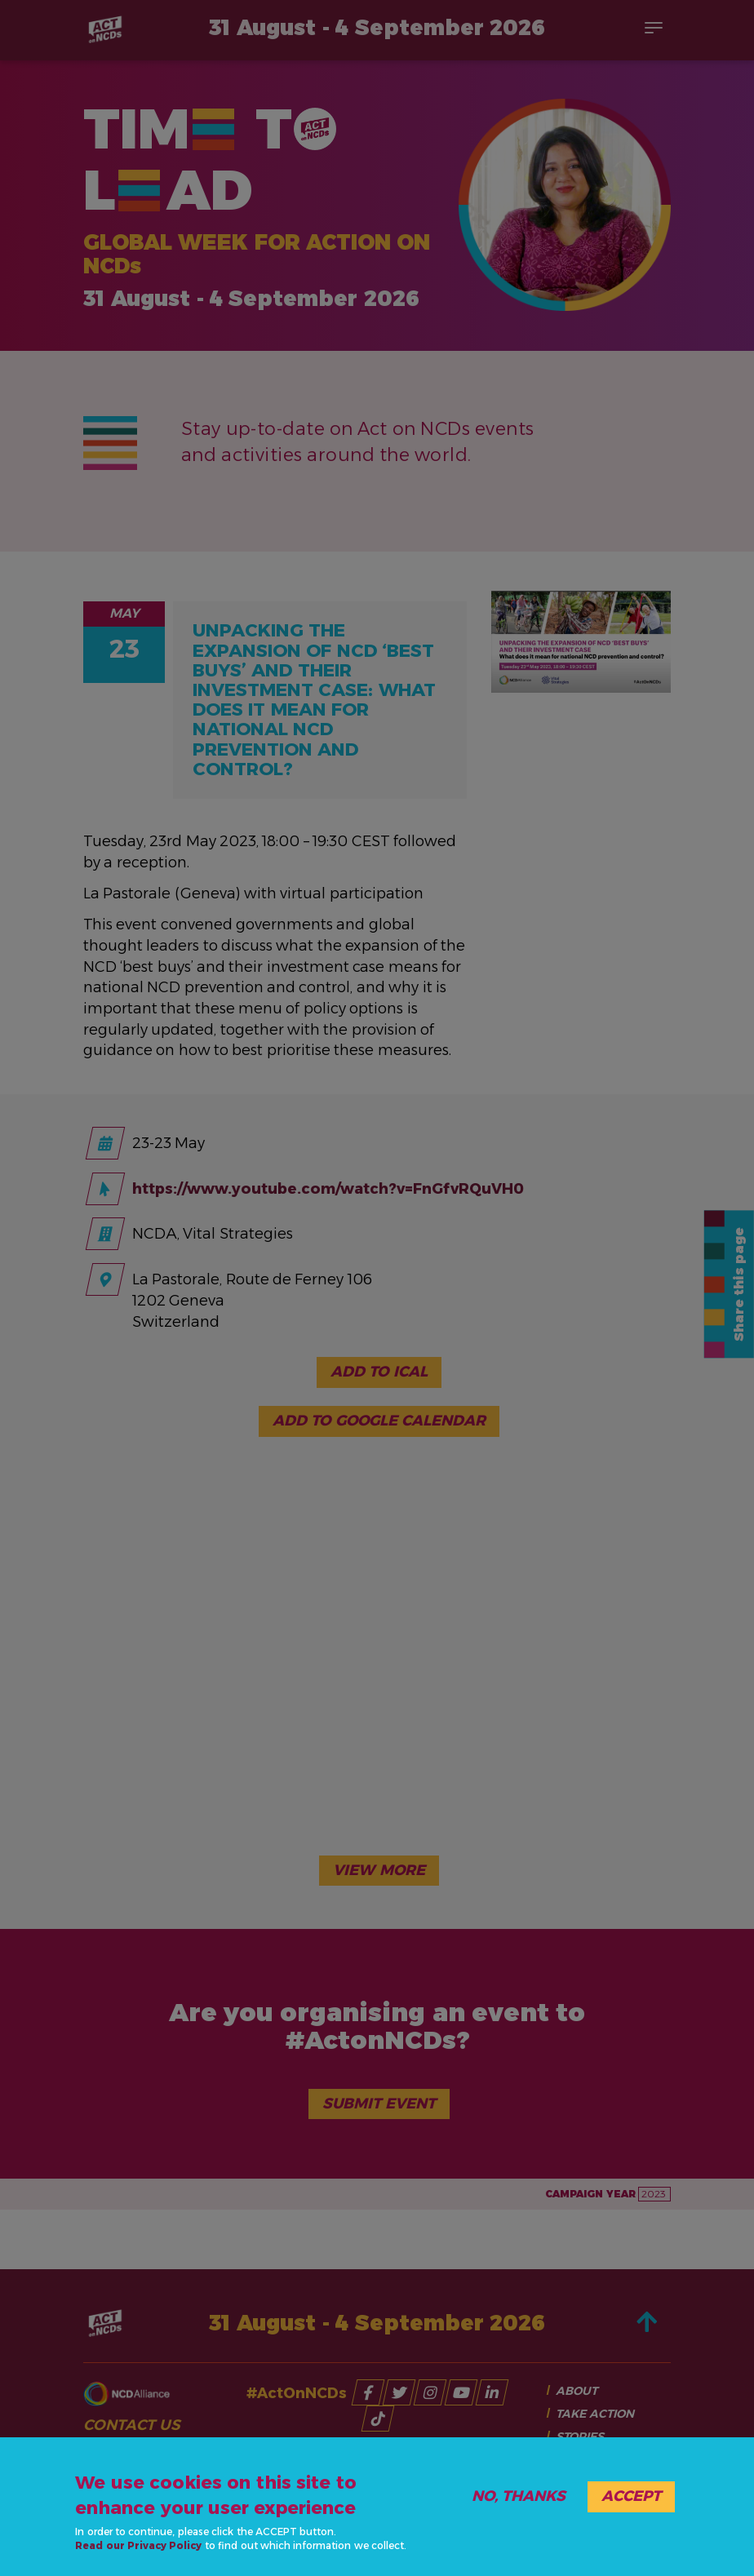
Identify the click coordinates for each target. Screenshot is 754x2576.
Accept (631, 2496)
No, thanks (519, 2496)
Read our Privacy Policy (138, 2545)
